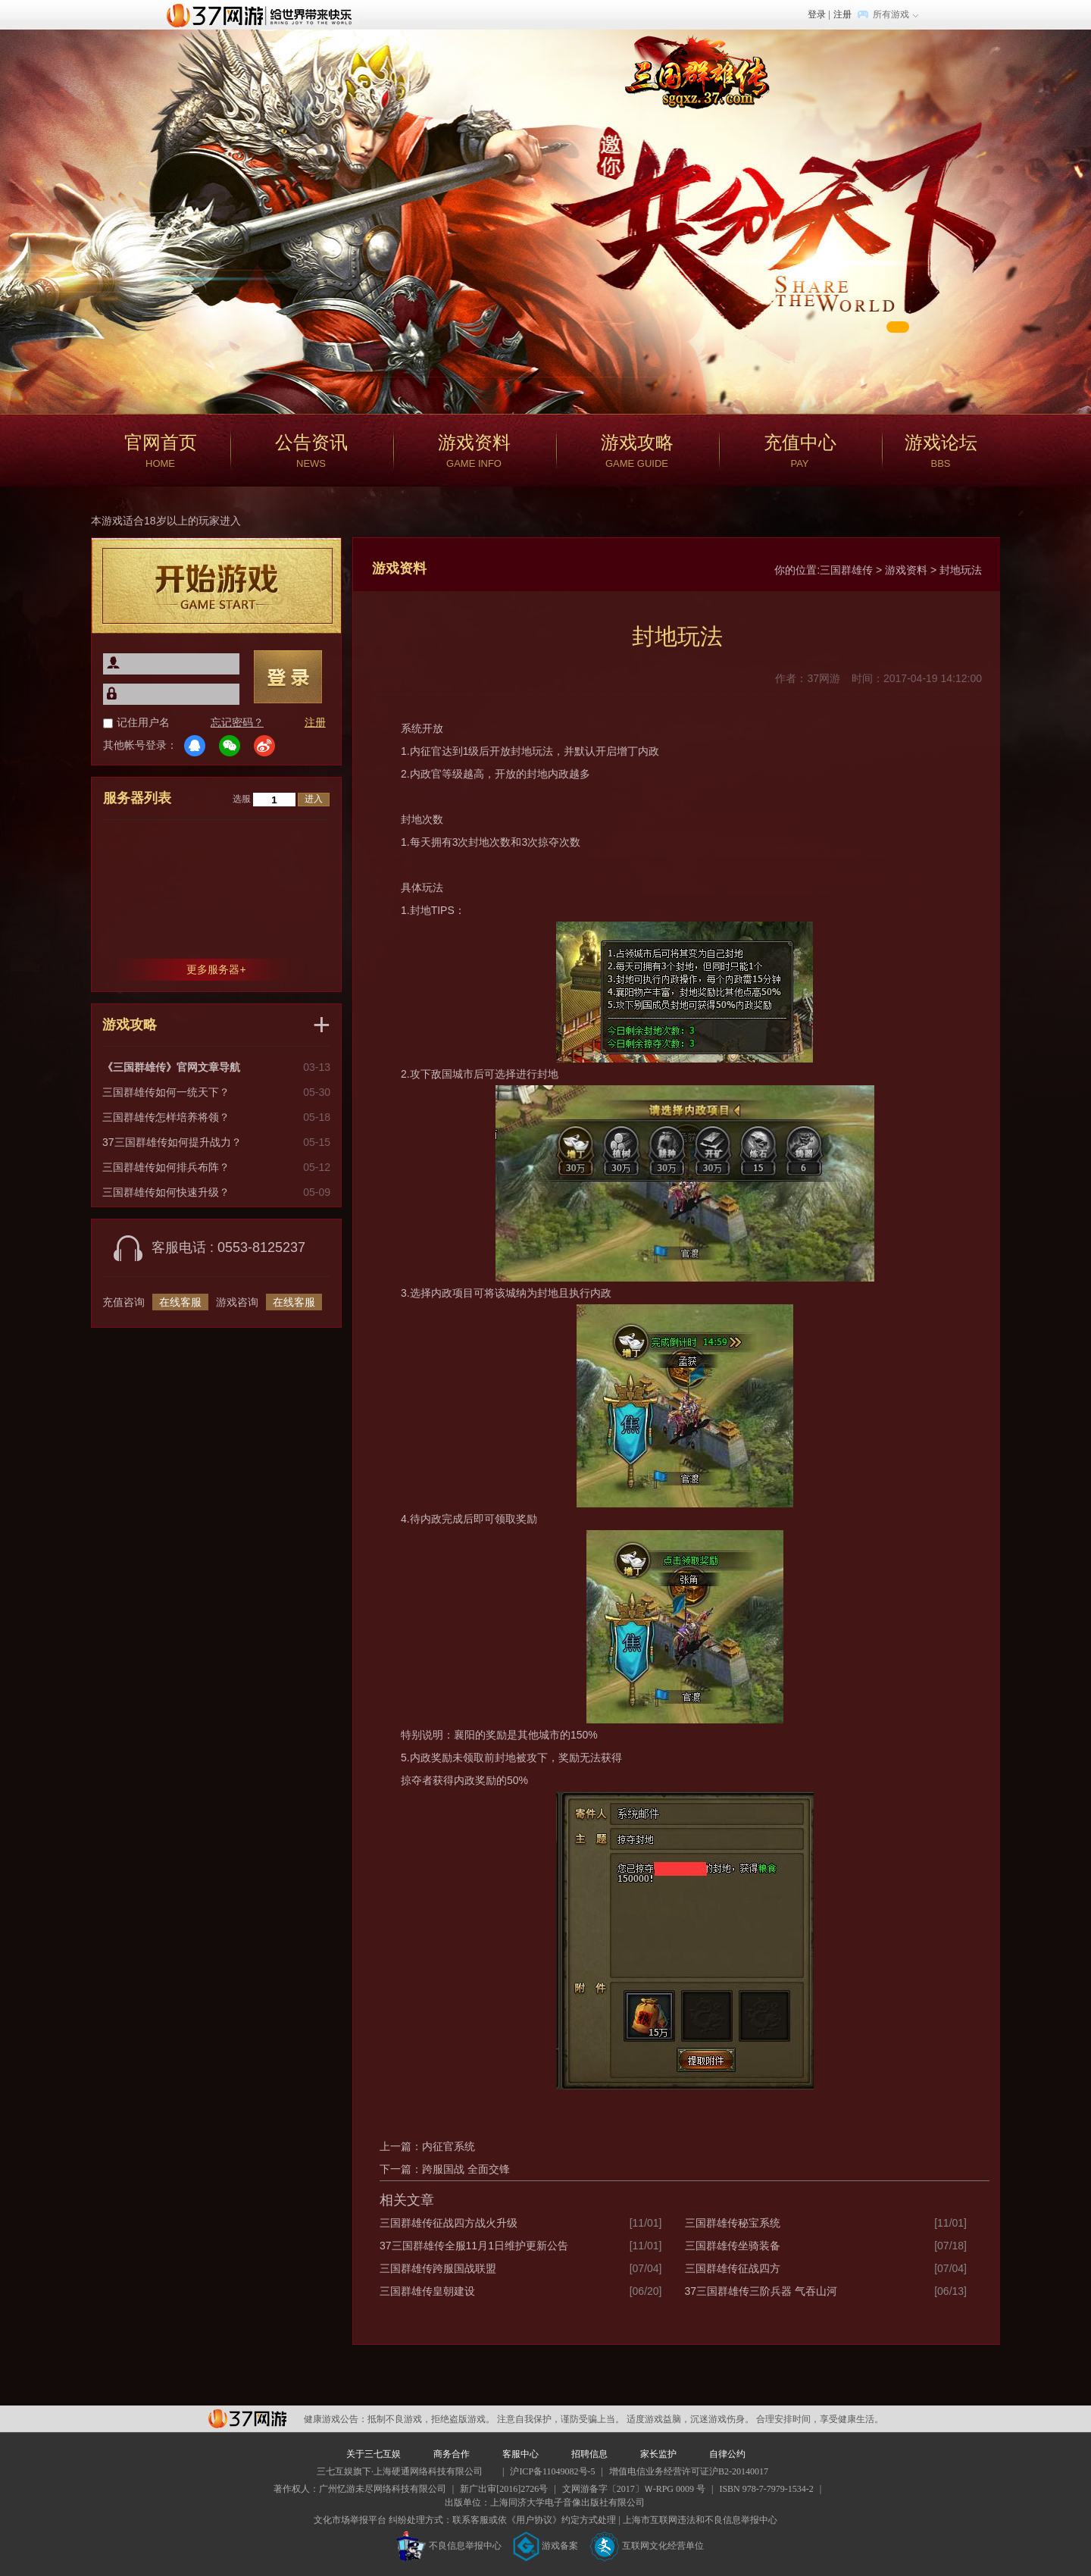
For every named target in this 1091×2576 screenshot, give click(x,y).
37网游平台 (247, 2419)
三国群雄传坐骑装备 (732, 2246)
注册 (842, 14)
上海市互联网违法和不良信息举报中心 (700, 2520)
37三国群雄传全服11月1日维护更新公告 (474, 2246)
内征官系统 (448, 2146)
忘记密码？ (237, 722)
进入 (314, 798)
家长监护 (658, 2454)
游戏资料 (906, 570)
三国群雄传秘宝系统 (732, 2223)
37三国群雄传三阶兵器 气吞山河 (761, 2291)
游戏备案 (545, 2545)
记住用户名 (143, 722)
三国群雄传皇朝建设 (427, 2291)
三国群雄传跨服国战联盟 (438, 2268)
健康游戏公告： (335, 2419)
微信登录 (229, 745)
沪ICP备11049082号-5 (552, 2471)
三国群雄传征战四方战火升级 (448, 2223)
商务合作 (451, 2454)
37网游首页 (263, 14)
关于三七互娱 (373, 2454)
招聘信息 (589, 2454)
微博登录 (264, 745)
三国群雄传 (846, 570)
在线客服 (180, 1302)
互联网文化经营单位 (647, 2545)
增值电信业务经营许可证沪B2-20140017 (688, 2471)
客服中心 (520, 2454)
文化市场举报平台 (350, 2520)
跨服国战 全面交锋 (466, 2169)
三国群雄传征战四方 (732, 2268)
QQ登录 (194, 745)
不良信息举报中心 (449, 2545)
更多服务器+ (215, 969)
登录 (817, 14)
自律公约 (727, 2454)
